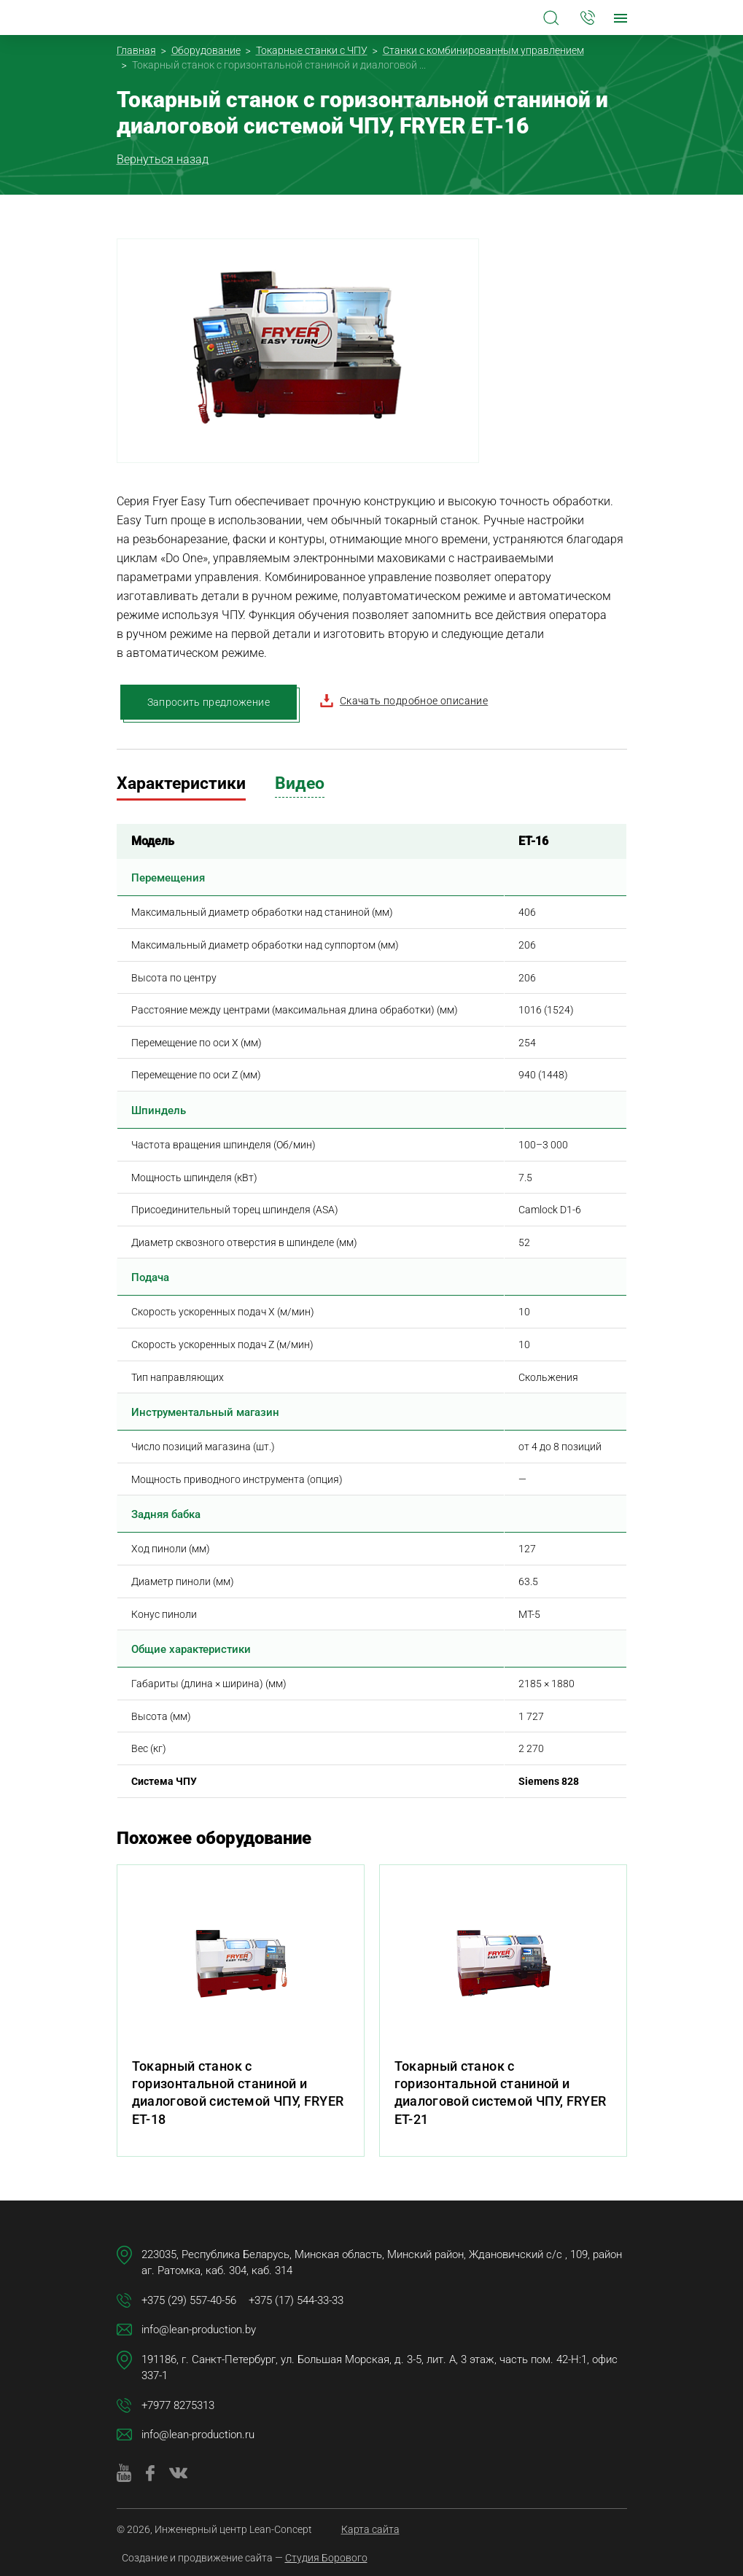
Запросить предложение (208, 702)
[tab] (181, 786)
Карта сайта (370, 2529)
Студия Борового (326, 2558)
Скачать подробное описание (404, 700)
